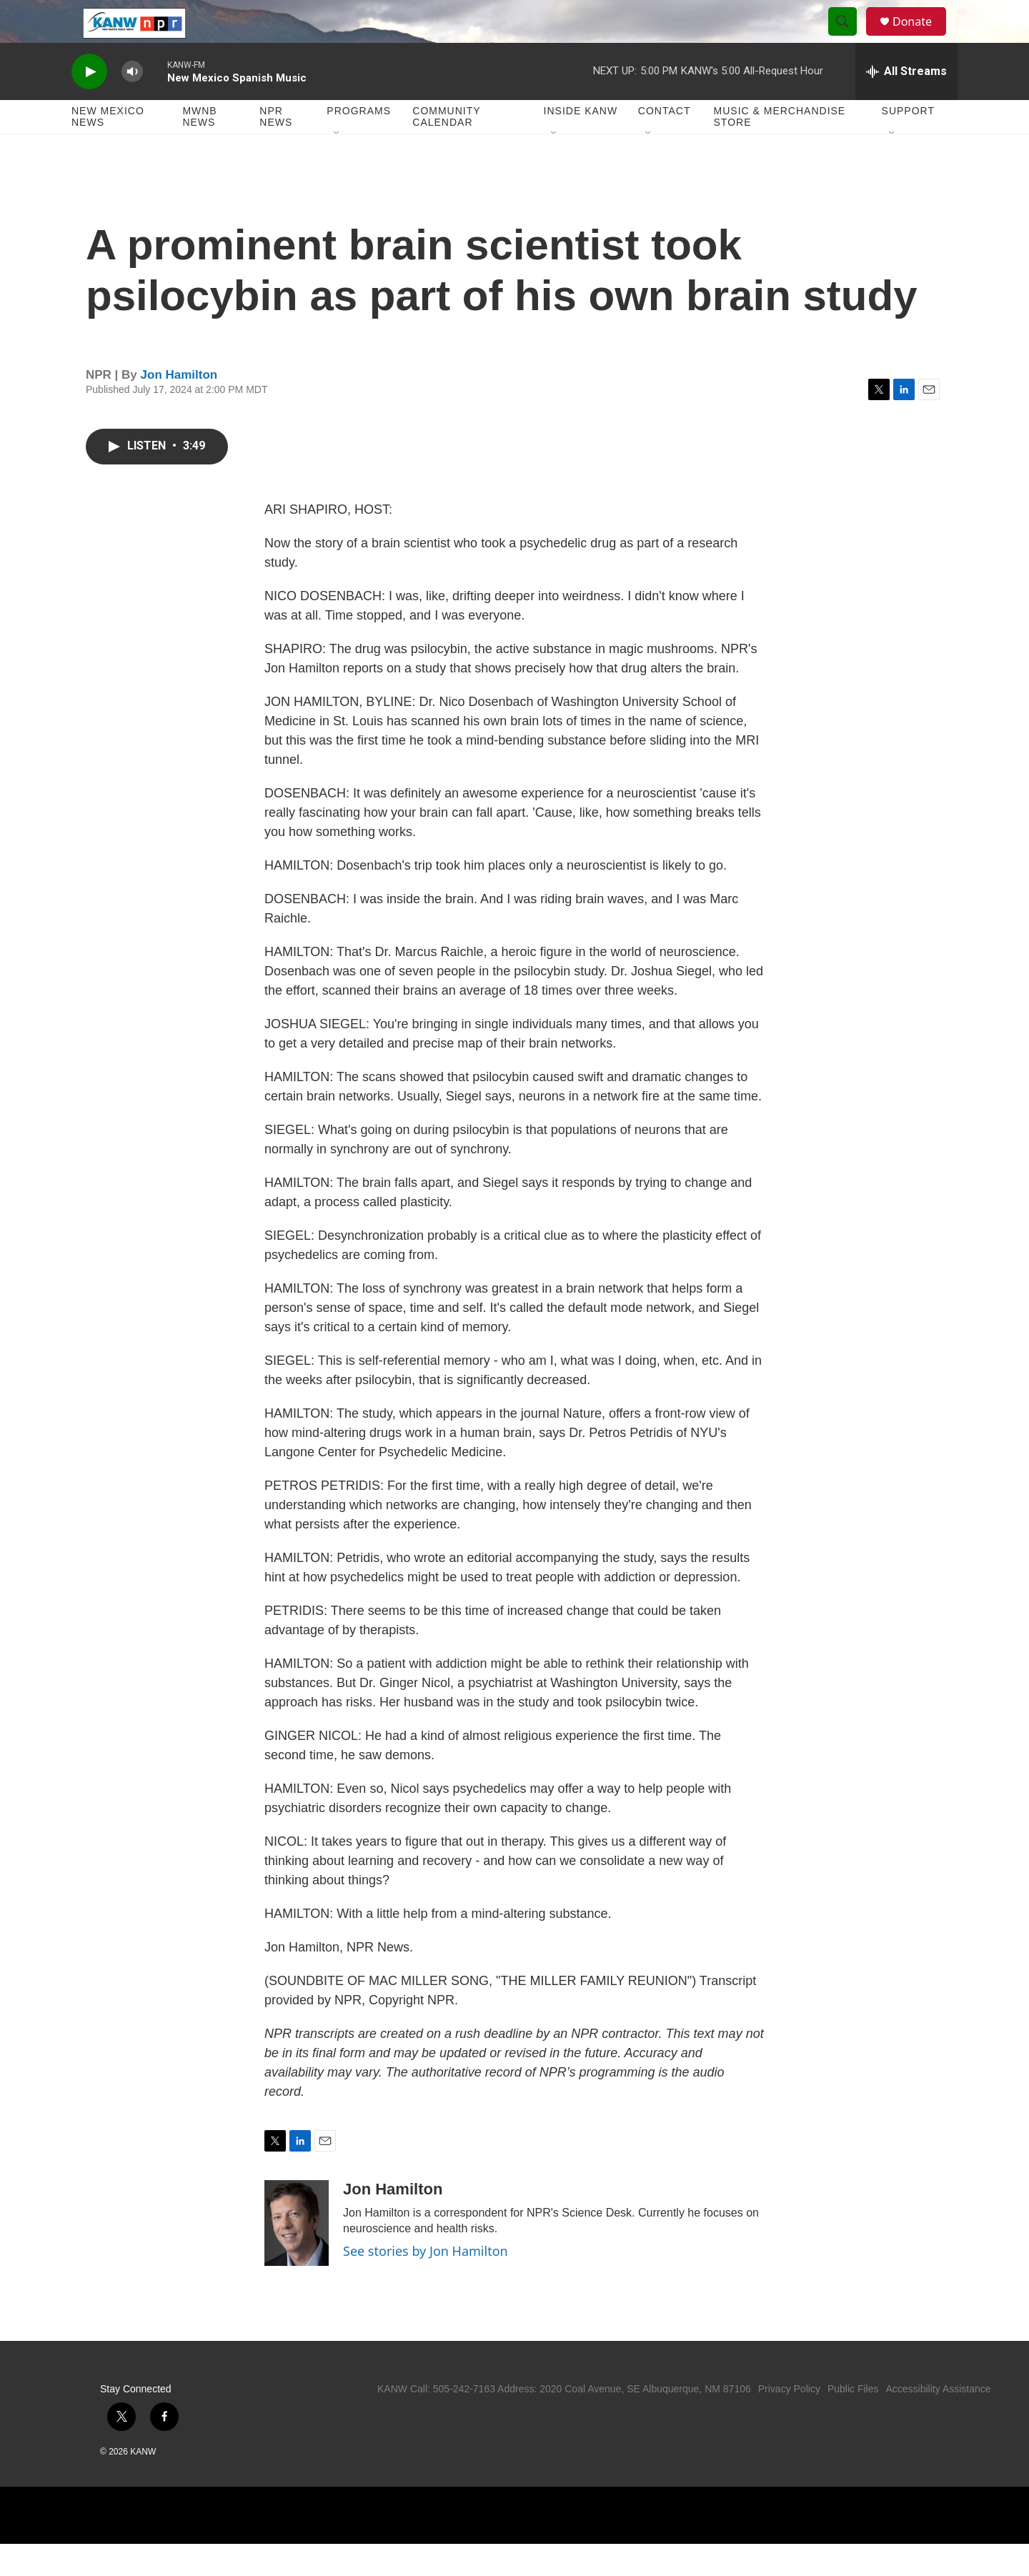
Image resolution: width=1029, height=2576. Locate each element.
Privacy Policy (789, 2421)
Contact (664, 143)
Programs (359, 143)
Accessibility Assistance (937, 2421)
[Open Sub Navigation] (337, 165)
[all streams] (906, 103)
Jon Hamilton (179, 407)
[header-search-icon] (849, 38)
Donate (921, 37)
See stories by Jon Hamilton (425, 2283)
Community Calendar (446, 148)
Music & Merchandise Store (780, 148)
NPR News (275, 148)
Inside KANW (581, 143)
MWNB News (199, 148)
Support (908, 143)
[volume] (132, 104)
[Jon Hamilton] (296, 2255)
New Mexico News (107, 148)
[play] (89, 104)
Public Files (853, 2421)
